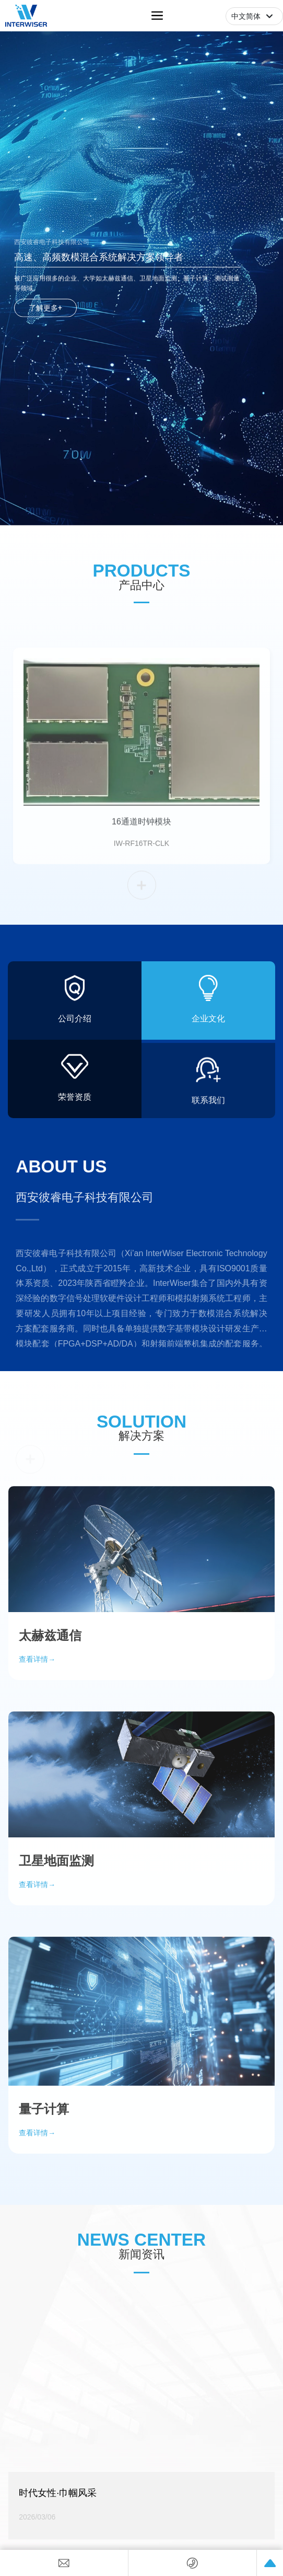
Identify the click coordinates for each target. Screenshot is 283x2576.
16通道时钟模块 (141, 819)
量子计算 (44, 2173)
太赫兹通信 (50, 1700)
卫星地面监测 (56, 1925)
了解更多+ (45, 307)
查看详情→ (37, 2197)
